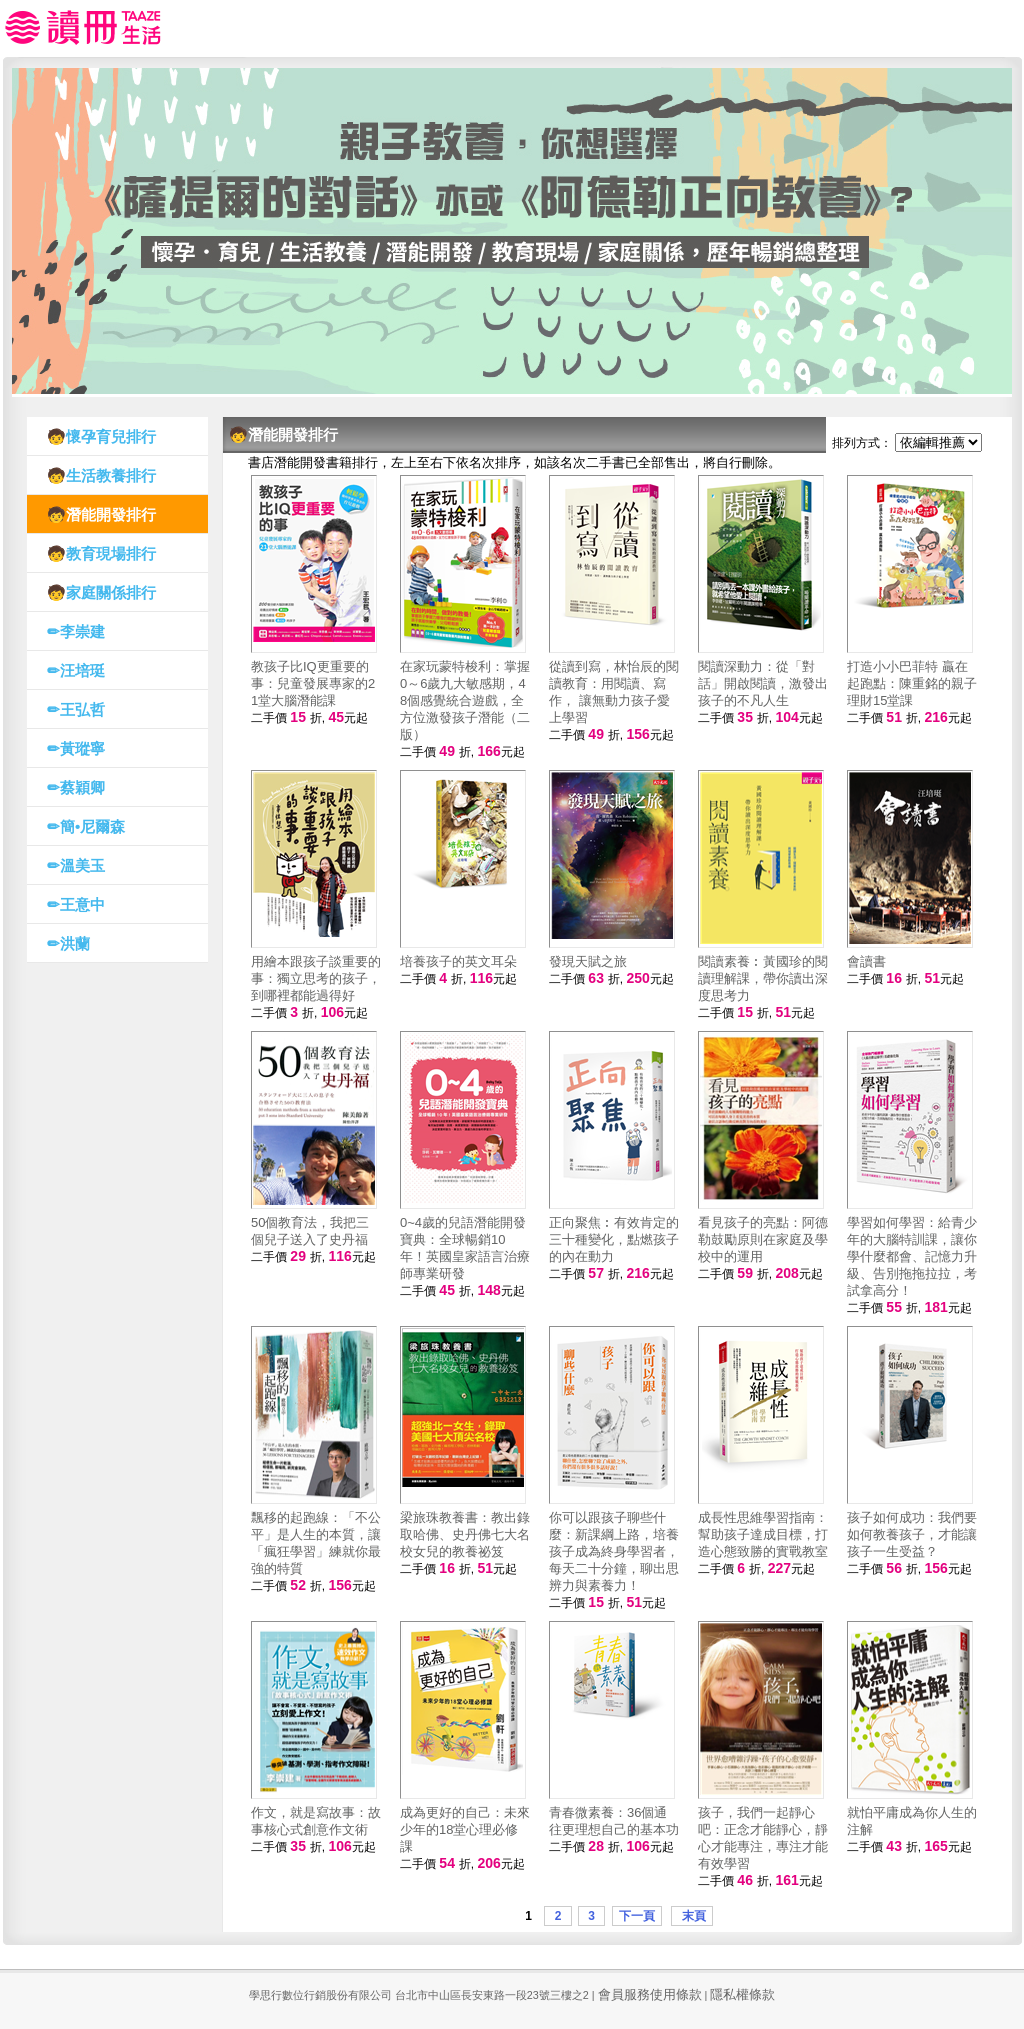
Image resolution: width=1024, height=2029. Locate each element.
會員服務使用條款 (650, 1994)
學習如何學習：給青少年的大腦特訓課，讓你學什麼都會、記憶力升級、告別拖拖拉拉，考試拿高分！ (912, 1256)
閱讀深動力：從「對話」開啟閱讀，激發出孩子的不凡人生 (763, 683)
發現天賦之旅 (588, 961)
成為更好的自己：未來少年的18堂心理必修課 (465, 1829)
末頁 (691, 1916)
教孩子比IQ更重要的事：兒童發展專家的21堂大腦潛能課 (313, 683)
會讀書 (866, 961)
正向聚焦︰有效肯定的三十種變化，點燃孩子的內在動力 (614, 1239)
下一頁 (637, 1916)
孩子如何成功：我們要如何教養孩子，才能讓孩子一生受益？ (912, 1534)
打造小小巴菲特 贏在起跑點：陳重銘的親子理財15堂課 (912, 683)
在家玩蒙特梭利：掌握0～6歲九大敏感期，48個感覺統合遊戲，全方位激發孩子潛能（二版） (465, 700)
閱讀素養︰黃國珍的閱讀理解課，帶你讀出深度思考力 (763, 978)
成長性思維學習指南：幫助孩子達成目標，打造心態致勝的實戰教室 (763, 1534)
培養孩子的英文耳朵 (458, 961)
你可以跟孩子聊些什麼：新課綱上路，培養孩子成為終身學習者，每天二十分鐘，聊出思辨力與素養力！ (614, 1551)
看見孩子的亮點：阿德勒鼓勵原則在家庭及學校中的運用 (763, 1239)
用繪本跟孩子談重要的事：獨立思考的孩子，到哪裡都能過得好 (316, 978)
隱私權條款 (742, 1994)
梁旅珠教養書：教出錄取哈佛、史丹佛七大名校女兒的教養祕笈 (465, 1534)
